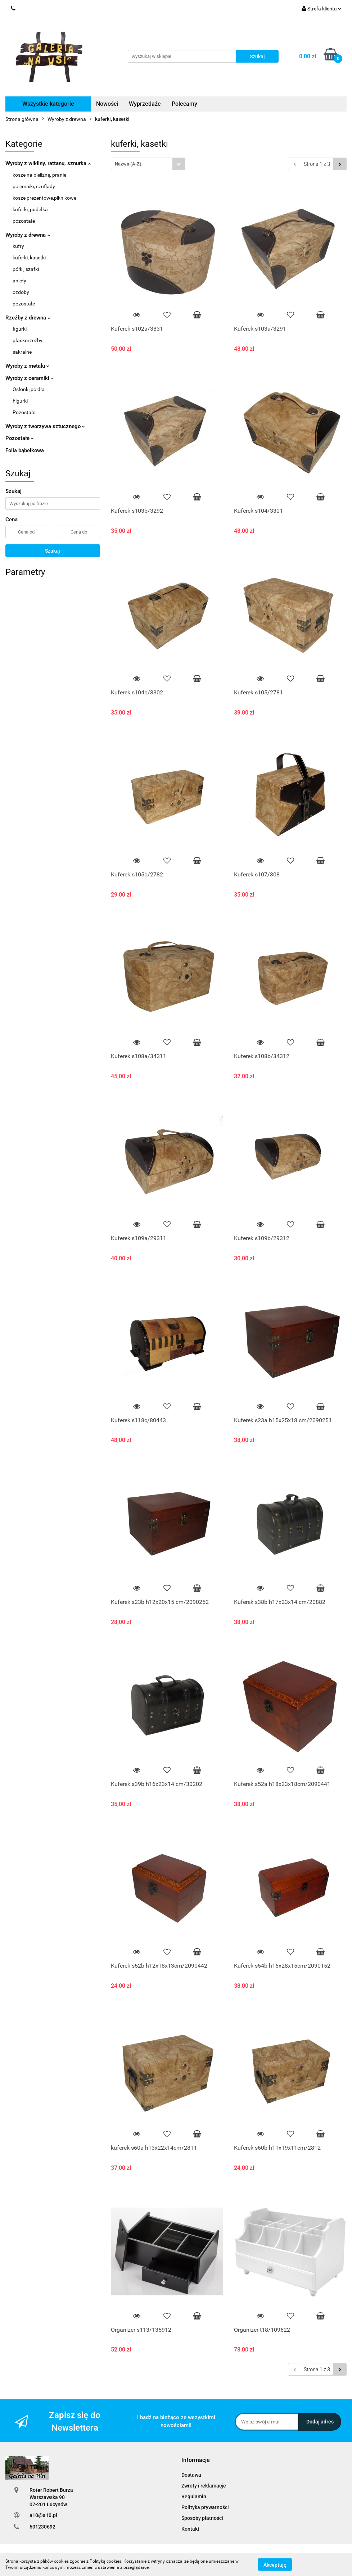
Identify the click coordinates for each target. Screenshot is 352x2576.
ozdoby (21, 292)
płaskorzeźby (27, 340)
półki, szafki (26, 269)
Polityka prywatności (205, 2507)
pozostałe (24, 221)
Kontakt (190, 2529)
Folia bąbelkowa (24, 450)
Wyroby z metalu (27, 366)
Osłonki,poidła (29, 389)
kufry (18, 246)
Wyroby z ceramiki (29, 378)
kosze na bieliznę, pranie (39, 175)
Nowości (107, 103)
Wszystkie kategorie (48, 103)
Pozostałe (24, 412)
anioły (19, 281)
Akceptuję (274, 2564)
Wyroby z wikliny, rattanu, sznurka (48, 163)
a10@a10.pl (43, 2515)
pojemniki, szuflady (34, 186)
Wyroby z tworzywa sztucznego (45, 426)
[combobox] (148, 164)
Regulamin (193, 2496)
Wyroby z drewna (27, 235)
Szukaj (52, 551)
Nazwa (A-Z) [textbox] (128, 164)
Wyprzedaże (145, 103)
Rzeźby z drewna (27, 317)
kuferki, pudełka (30, 209)
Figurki (20, 401)
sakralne (22, 352)
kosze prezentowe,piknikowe (44, 198)
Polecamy (184, 103)
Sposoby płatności (202, 2518)
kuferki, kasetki (29, 257)
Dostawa (191, 2475)
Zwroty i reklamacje (203, 2486)
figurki (20, 329)
